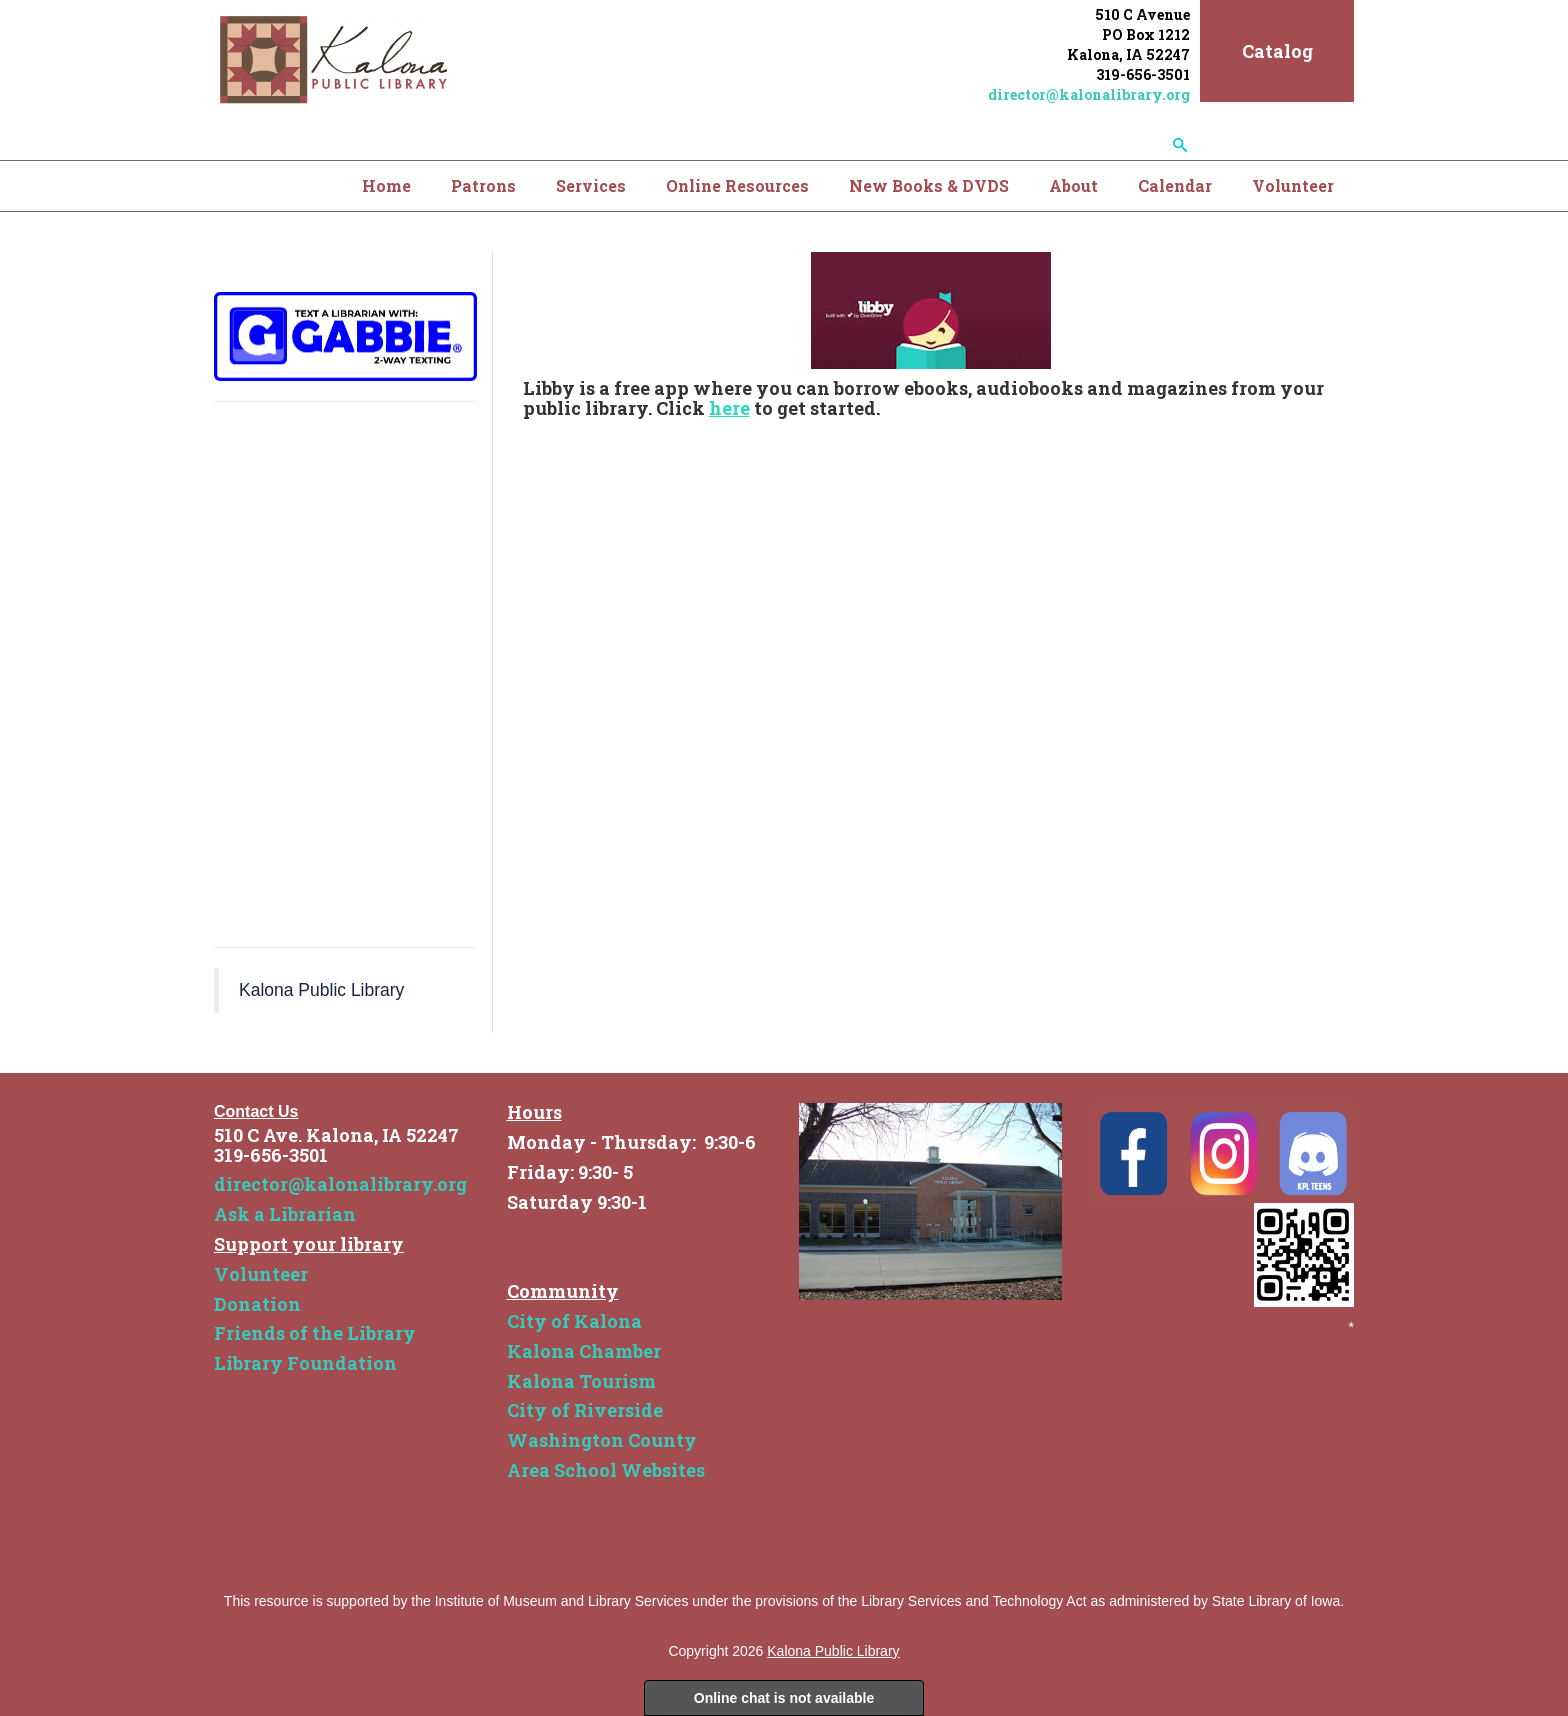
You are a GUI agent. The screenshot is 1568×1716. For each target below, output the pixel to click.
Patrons (483, 185)
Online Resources (737, 185)
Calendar (1175, 185)
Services (591, 185)
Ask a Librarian (285, 1214)
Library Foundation (305, 1363)
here (729, 408)
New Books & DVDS (929, 185)
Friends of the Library (315, 1333)
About (1073, 185)
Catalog (1277, 51)
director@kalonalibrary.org (1089, 94)
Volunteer (1293, 185)
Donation (257, 1304)
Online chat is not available (784, 1698)
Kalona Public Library (321, 990)
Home (386, 185)
